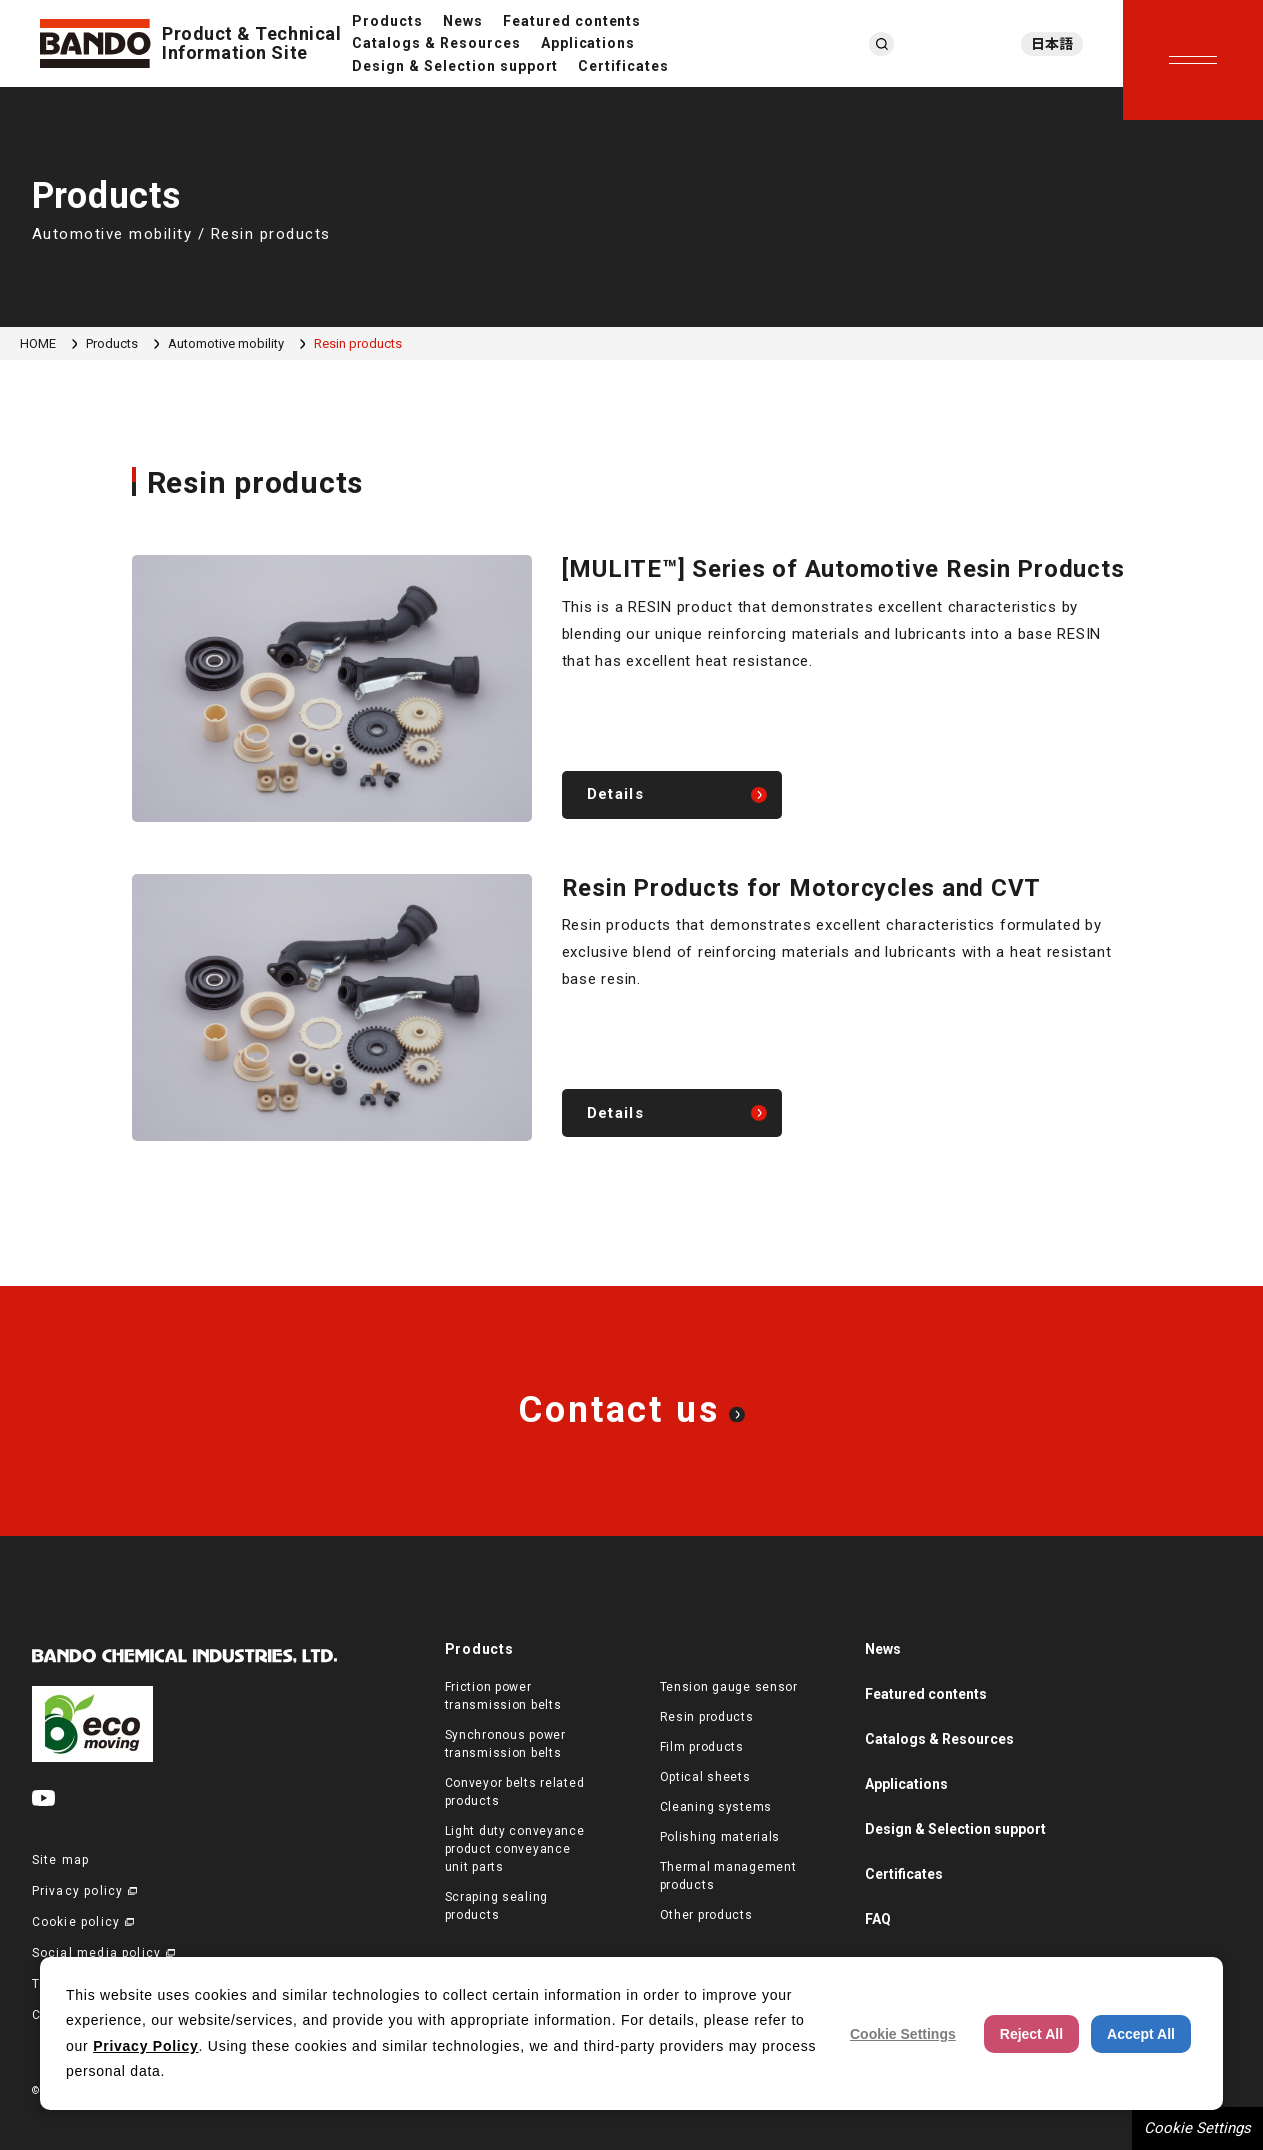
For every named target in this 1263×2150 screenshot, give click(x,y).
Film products (702, 1747)
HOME (38, 343)
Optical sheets (705, 1777)
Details (615, 794)
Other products (706, 1915)
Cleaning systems (716, 1807)
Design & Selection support (455, 66)
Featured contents (572, 21)
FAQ (878, 1919)
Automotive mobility (226, 343)
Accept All (1141, 2034)
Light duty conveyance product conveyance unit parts (515, 1849)
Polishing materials (720, 1837)
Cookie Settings (1197, 2128)
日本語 (1052, 44)
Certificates (623, 66)
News (463, 21)
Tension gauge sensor (729, 1687)
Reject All (1031, 2034)
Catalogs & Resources (436, 43)
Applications (588, 43)
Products (387, 21)
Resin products (707, 1717)
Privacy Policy (145, 2046)
